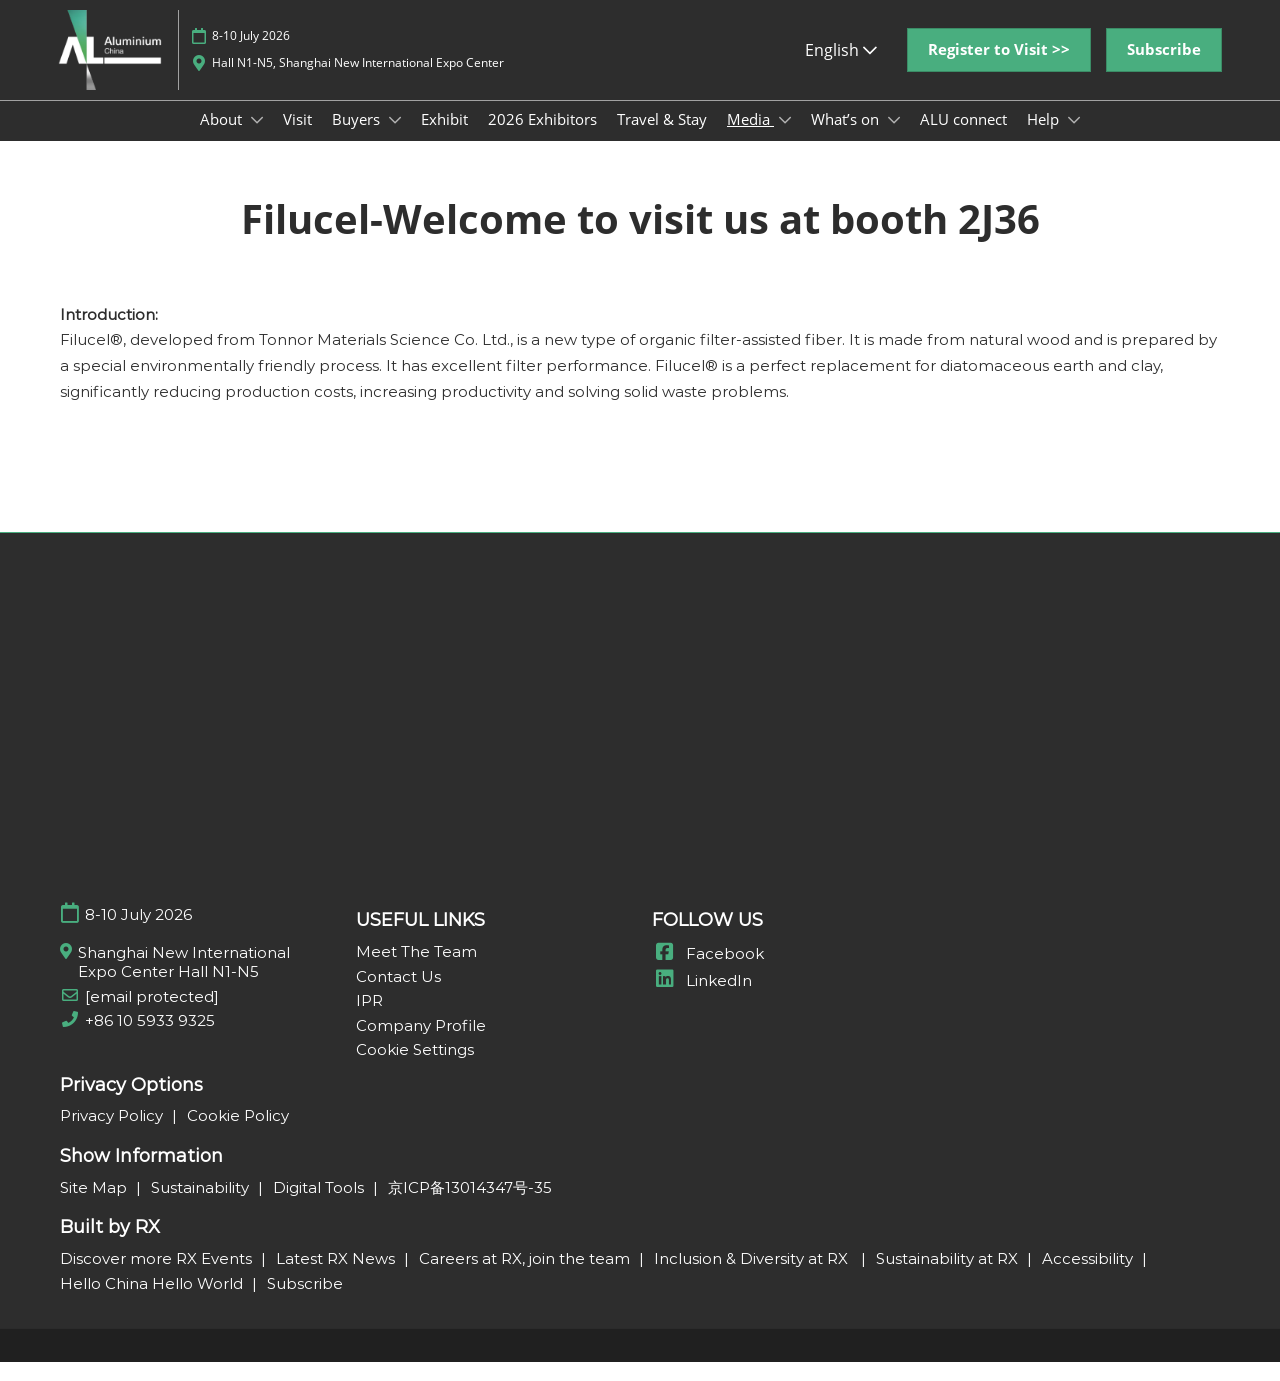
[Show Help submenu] (1074, 139)
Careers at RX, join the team (526, 1277)
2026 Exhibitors (542, 138)
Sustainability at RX (949, 1277)
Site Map (95, 1206)
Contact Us (398, 995)
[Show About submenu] (257, 139)
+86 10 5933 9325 (150, 1039)
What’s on (847, 138)
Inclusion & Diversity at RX (755, 1277)
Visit (297, 138)
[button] (999, 69)
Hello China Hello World (153, 1302)
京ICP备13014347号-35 (470, 1206)
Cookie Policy (238, 1134)
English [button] (841, 69)
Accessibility (1089, 1277)
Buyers (358, 138)
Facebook (708, 972)
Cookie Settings (415, 1068)
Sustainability (202, 1206)
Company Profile (421, 1044)
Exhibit (444, 138)
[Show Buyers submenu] (395, 139)
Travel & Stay (662, 138)
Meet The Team (416, 970)
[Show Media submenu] (785, 139)
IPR (369, 1019)
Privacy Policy (113, 1134)
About (223, 138)
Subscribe (305, 1302)
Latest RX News (337, 1277)
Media (750, 138)
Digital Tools (320, 1206)
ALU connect (963, 138)
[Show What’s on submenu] (894, 139)
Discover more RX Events (158, 1277)
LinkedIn (702, 999)
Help (1045, 138)
